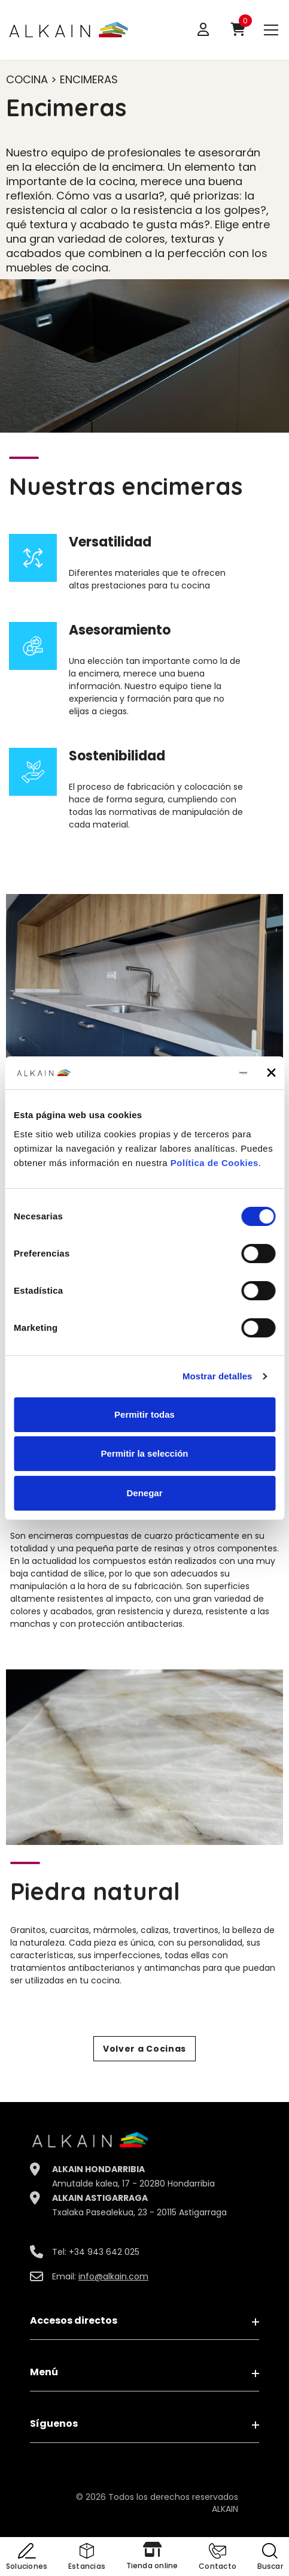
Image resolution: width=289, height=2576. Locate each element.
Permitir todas (144, 1414)
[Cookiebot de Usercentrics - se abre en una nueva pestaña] (195, 1073)
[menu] (271, 29)
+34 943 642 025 (104, 2252)
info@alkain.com (113, 2276)
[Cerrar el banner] (271, 1072)
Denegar (144, 1493)
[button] (217, 2558)
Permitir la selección (144, 1453)
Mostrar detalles (217, 1376)
